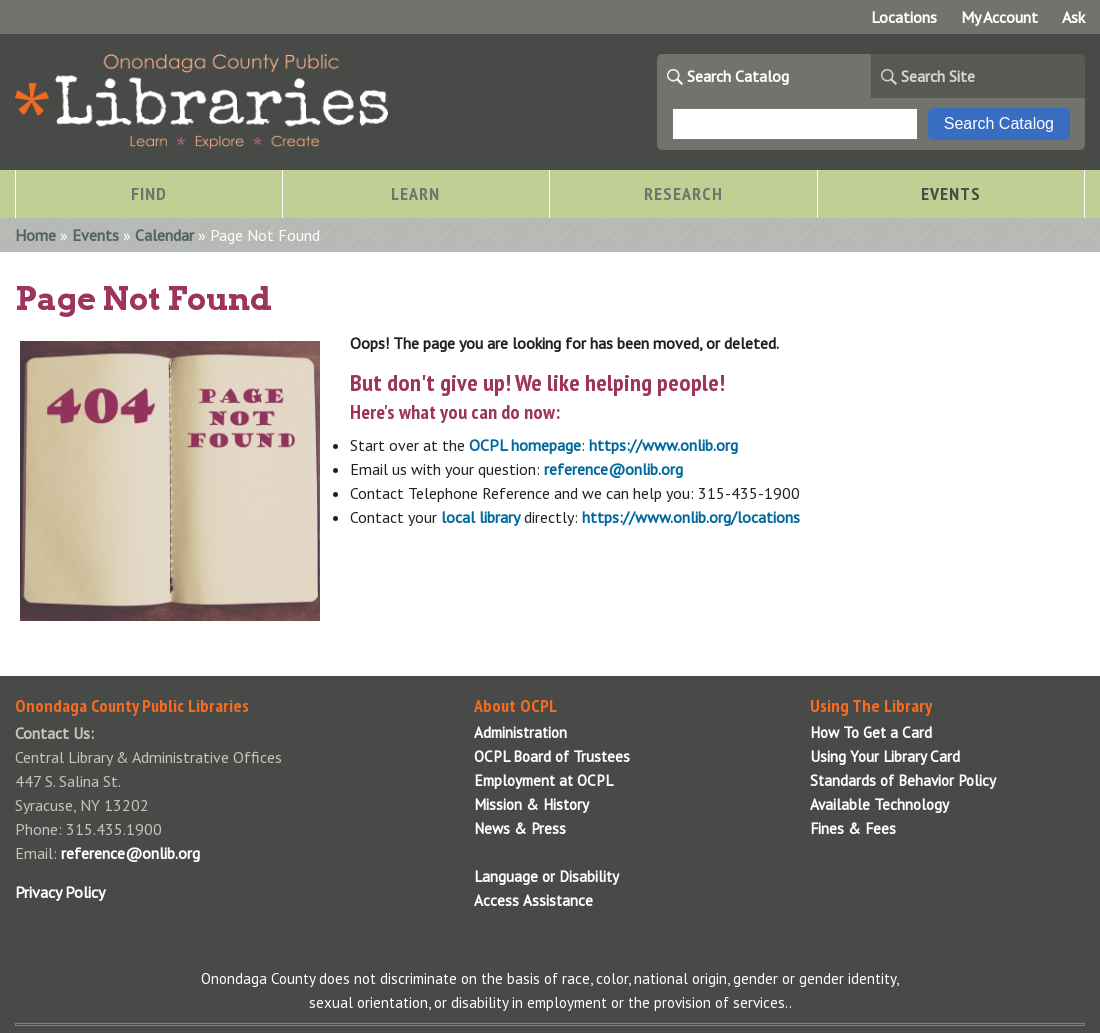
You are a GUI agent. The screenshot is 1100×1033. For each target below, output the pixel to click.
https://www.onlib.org (663, 445)
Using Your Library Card (885, 756)
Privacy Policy (60, 892)
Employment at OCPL (543, 780)
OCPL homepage (525, 445)
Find (149, 193)
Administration (520, 732)
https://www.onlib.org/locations (691, 517)
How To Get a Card (871, 732)
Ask (1073, 17)
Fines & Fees (853, 828)
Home (35, 235)
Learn (415, 193)
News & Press (520, 828)
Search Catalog (738, 76)
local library (480, 517)
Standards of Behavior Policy (903, 780)
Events (951, 193)
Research (683, 193)
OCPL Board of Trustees (552, 756)
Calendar (164, 235)
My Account (999, 17)
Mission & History (531, 804)
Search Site (938, 76)
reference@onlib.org (613, 469)
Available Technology (879, 804)
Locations (904, 17)
